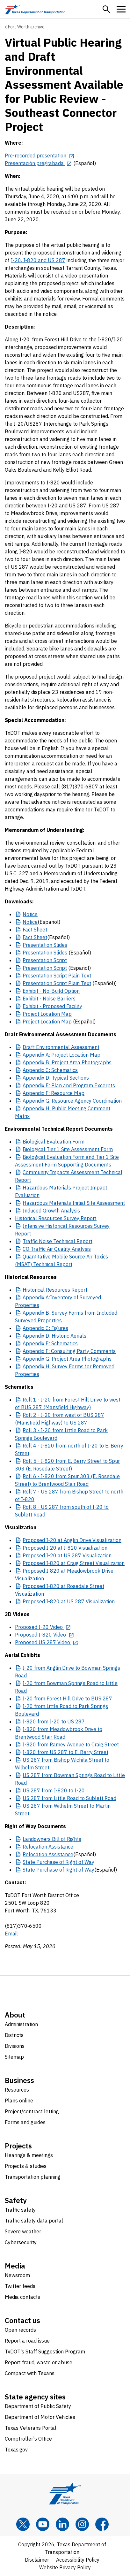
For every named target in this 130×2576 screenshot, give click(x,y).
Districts (14, 2035)
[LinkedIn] (62, 2524)
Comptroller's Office (28, 2438)
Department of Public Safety (38, 2406)
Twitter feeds (20, 2286)
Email (11, 1933)
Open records (20, 2330)
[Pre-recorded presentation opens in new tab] (40, 155)
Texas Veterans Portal (30, 2428)
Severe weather (23, 2231)
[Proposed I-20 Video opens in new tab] (43, 1627)
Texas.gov (16, 2449)
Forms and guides (25, 2122)
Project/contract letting (32, 2111)
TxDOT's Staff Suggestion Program (45, 2351)
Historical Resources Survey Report (56, 1218)
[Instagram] (82, 2524)
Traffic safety (20, 2210)
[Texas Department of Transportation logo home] (35, 9)
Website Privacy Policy (65, 2567)
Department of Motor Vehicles (40, 2417)
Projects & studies (26, 2166)
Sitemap (14, 2057)
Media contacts (22, 2297)
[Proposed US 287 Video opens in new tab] (46, 1642)
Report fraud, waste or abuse (38, 2362)
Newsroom (17, 2275)
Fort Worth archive (26, 27)
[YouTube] (42, 2524)
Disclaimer (37, 2560)
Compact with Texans (29, 2373)
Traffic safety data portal (34, 2220)
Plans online (19, 2100)
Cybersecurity (21, 2242)
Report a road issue (27, 2340)
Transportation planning (33, 2177)
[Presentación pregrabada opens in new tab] (38, 163)
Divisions (15, 2046)
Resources (17, 2089)
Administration (21, 2024)
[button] (106, 9)
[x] (23, 2524)
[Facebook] (102, 2524)
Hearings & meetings (29, 2155)
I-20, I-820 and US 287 (38, 260)
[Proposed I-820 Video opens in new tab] (44, 1634)
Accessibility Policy (77, 2560)
